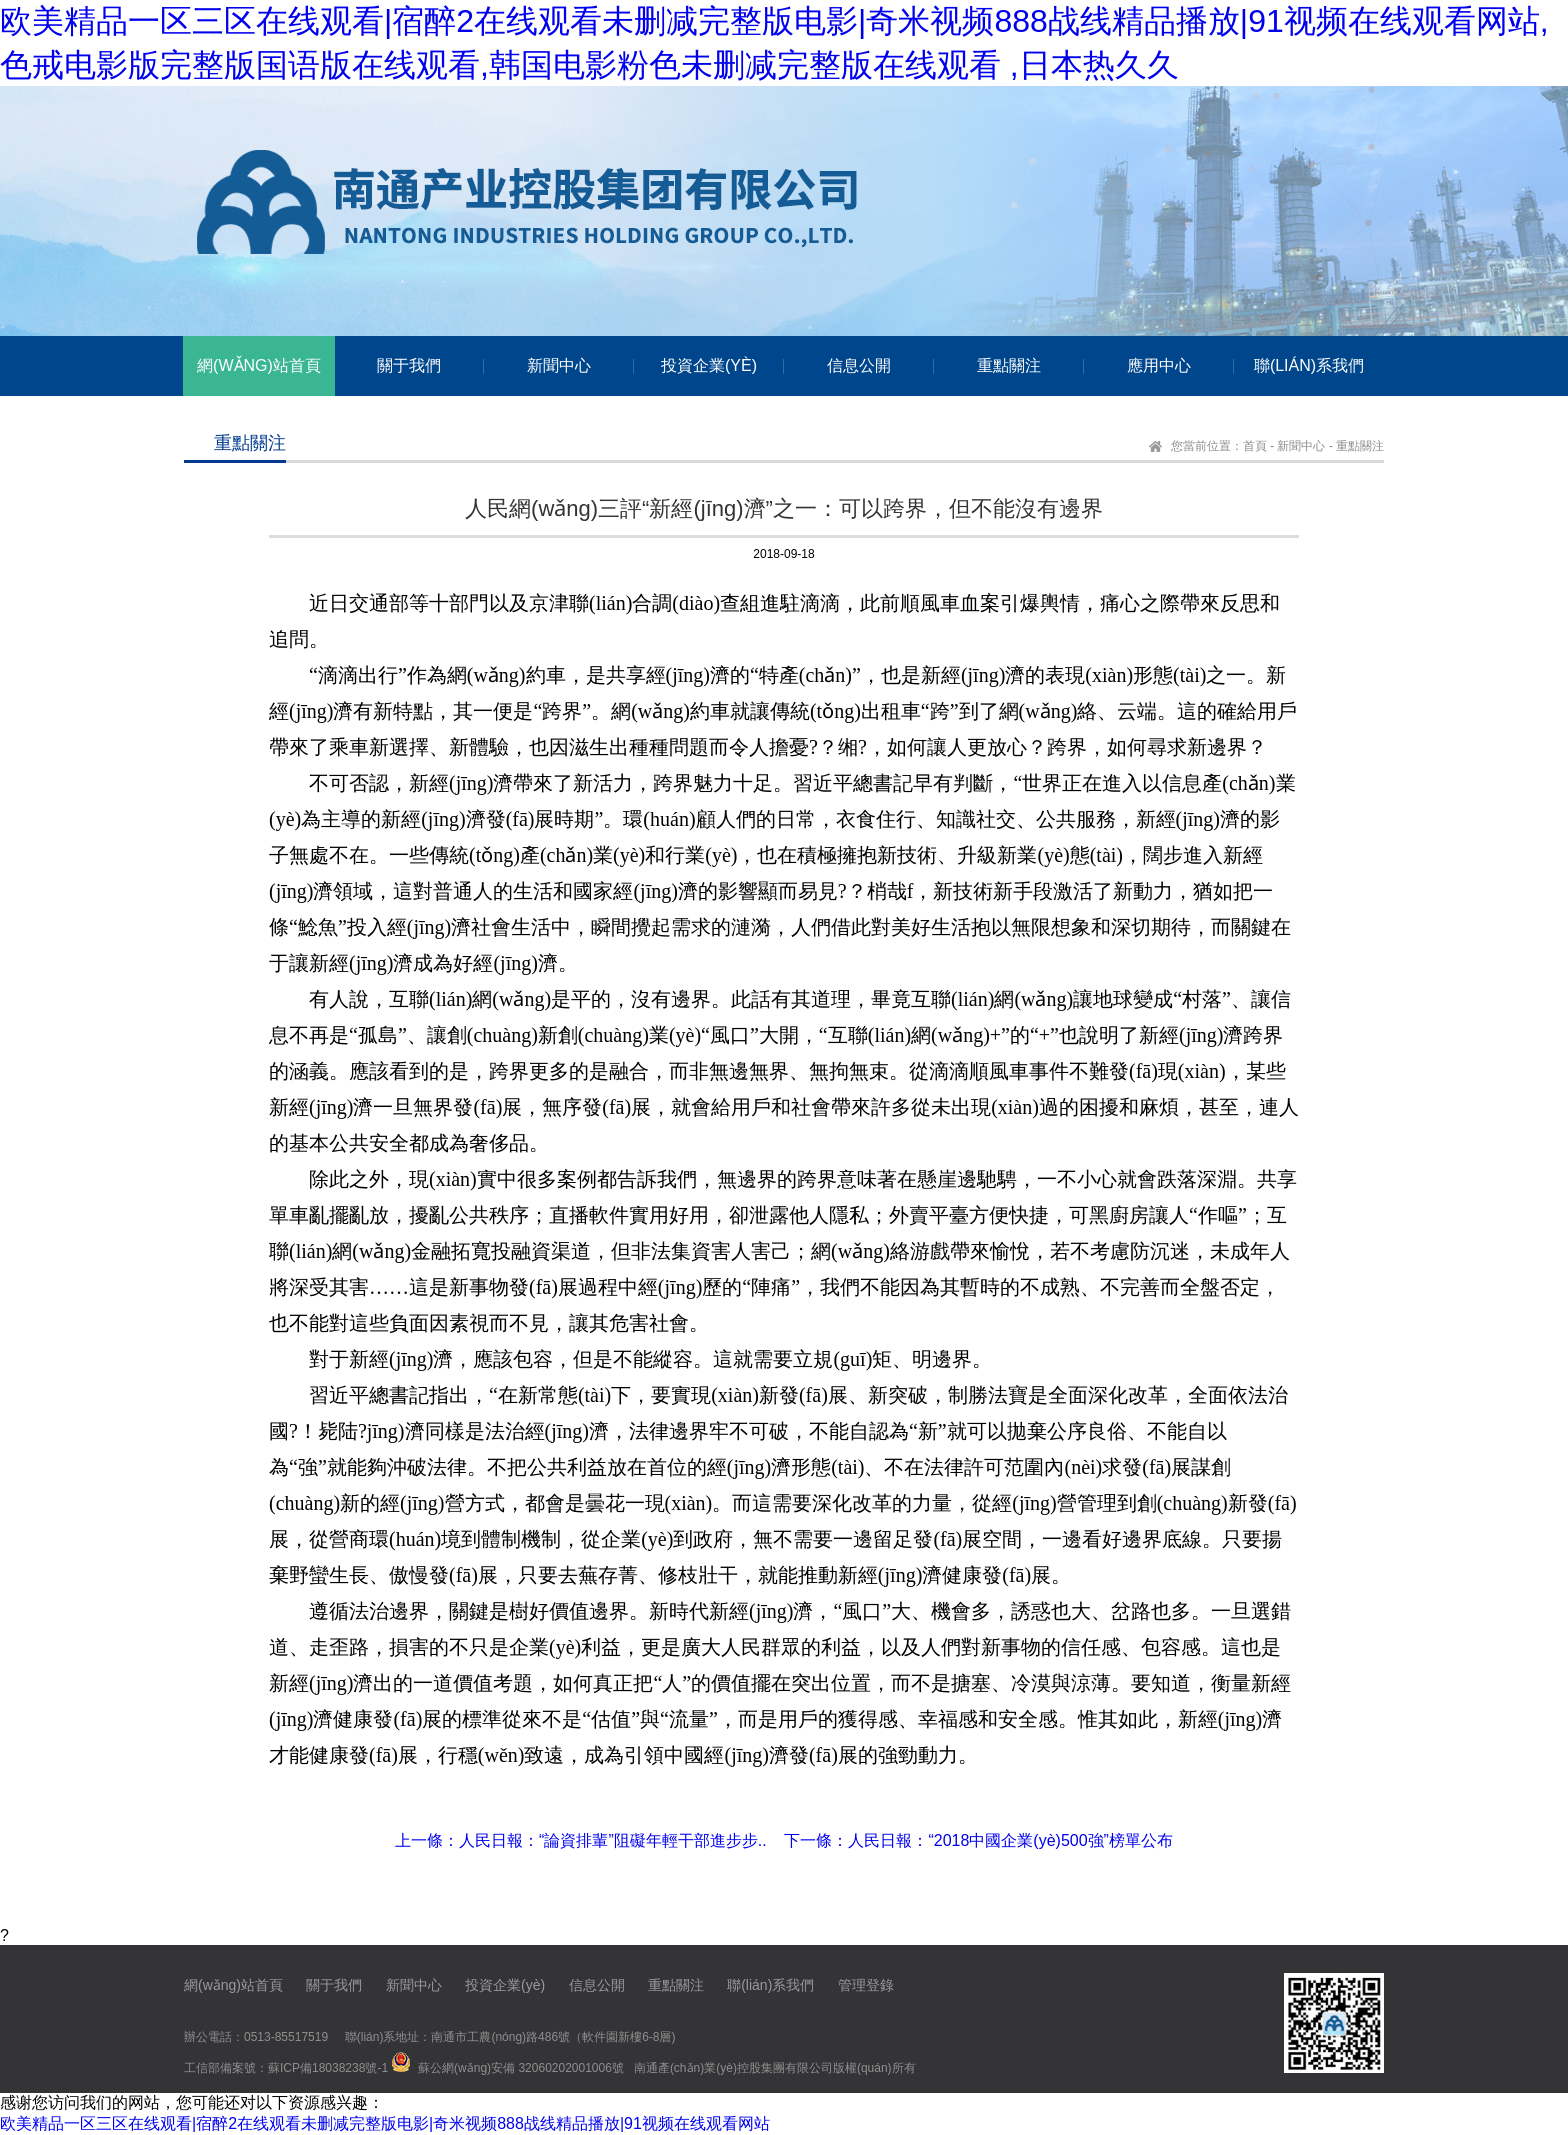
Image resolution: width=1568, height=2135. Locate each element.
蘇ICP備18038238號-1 (328, 2068)
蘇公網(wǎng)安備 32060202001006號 (521, 2068)
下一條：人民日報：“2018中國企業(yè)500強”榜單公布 (978, 1840)
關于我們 (334, 1985)
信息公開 (597, 1985)
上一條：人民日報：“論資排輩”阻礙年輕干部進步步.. (581, 1840)
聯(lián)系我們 (770, 1985)
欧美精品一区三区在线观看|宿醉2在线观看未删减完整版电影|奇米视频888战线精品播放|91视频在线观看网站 (385, 2123)
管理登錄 (866, 1985)
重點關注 (1360, 446)
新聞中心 (1301, 446)
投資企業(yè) (505, 1985)
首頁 (1255, 446)
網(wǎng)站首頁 (233, 1985)
